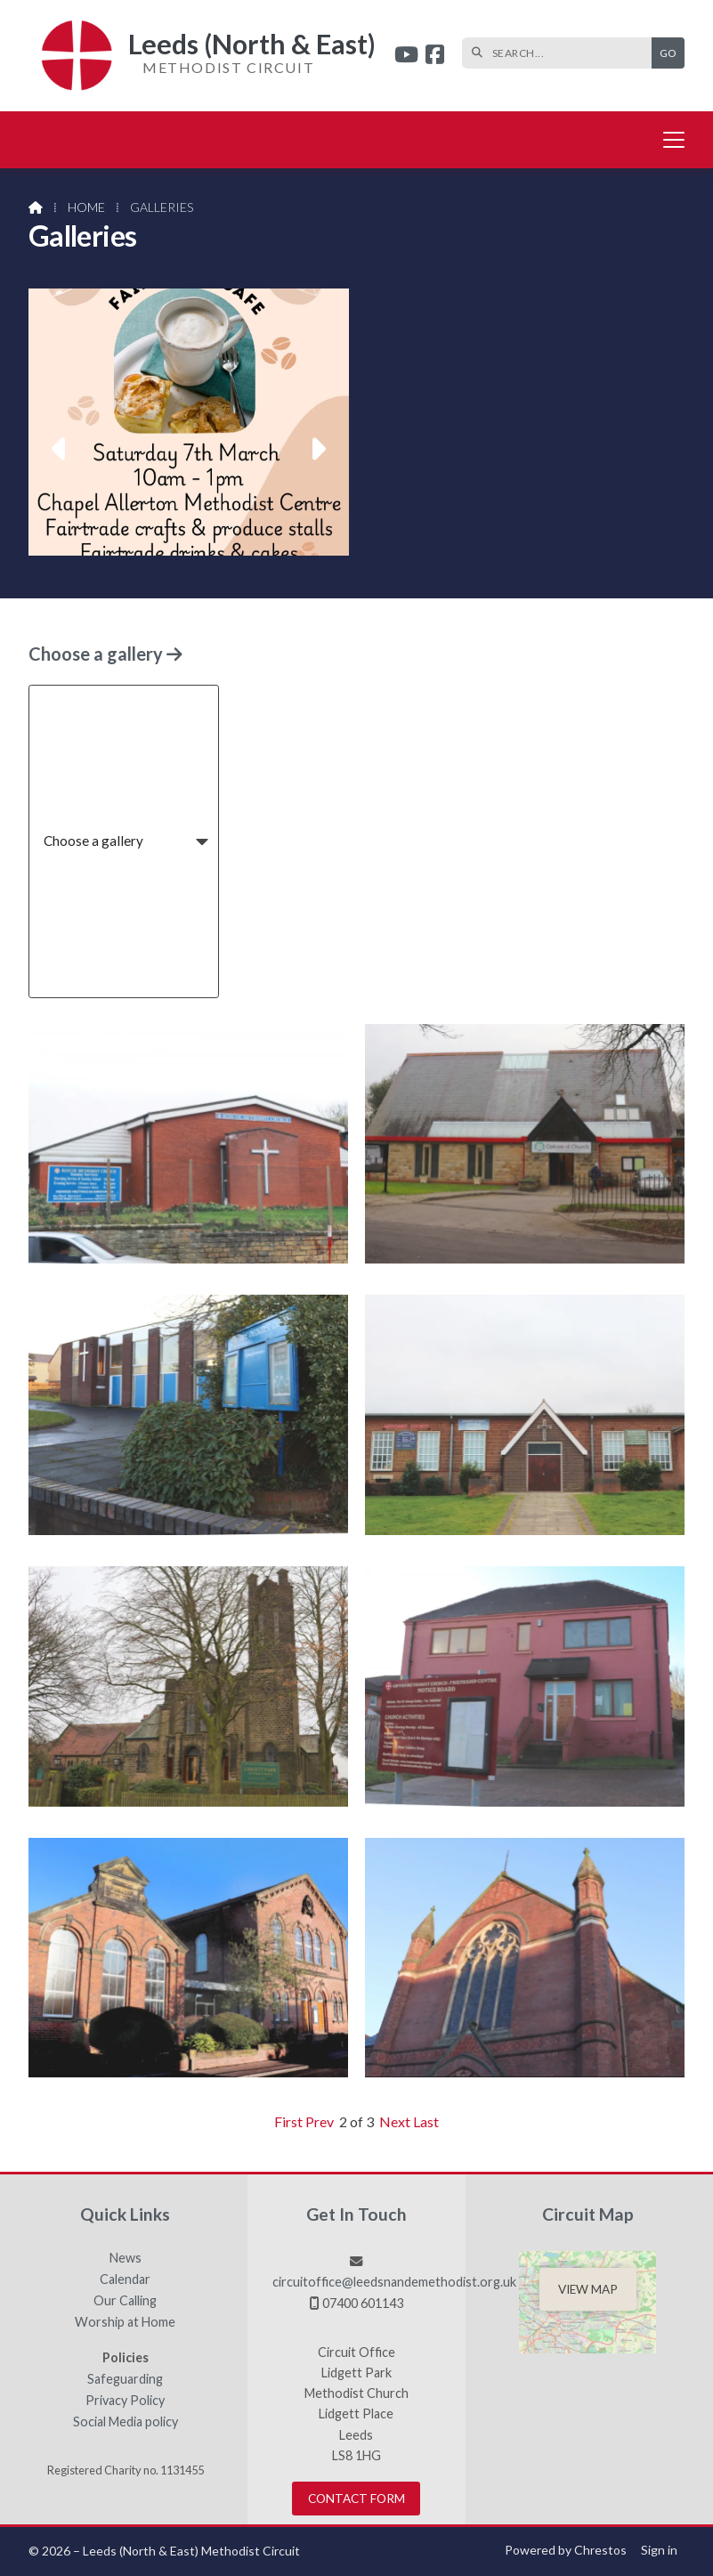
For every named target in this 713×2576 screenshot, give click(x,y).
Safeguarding (125, 2379)
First (288, 2121)
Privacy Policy (125, 2400)
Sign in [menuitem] (659, 2549)
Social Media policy (125, 2422)
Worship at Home (125, 2322)
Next (394, 2121)
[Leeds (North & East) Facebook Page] (434, 56)
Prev (319, 2121)
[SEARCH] (561, 53)
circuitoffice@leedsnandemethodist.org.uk (394, 2281)
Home (86, 207)
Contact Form (356, 2498)
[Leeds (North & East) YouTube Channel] (406, 56)
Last (426, 2121)
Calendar (125, 2279)
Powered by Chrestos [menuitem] (566, 2549)
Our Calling (125, 2301)
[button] (60, 449)
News (125, 2258)
